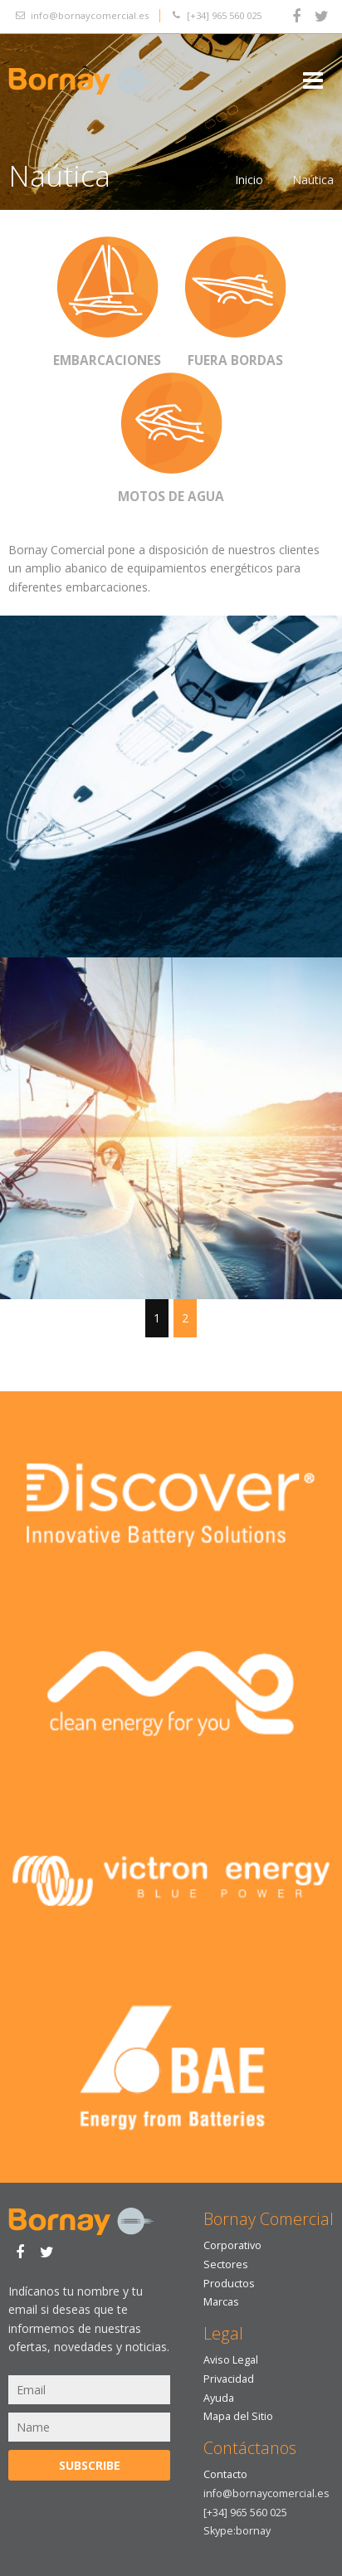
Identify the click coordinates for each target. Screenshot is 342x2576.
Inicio (249, 179)
